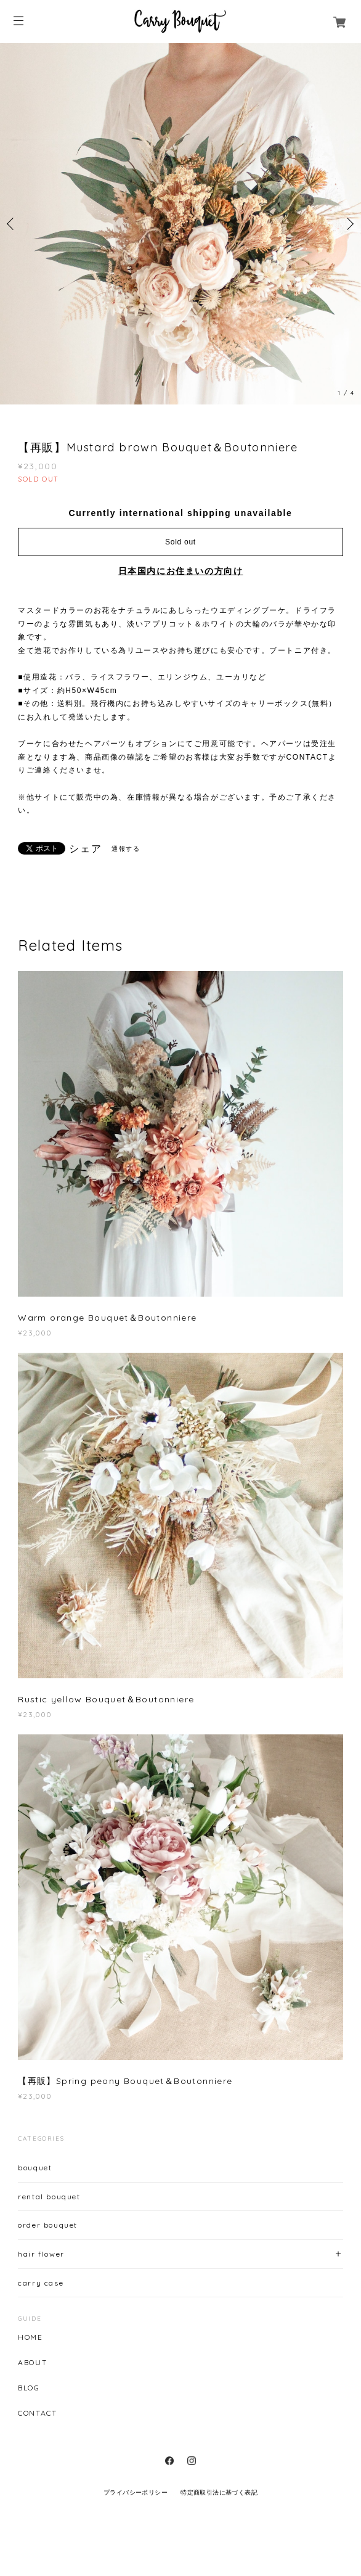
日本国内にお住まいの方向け (180, 571)
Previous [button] (12, 223)
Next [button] (348, 223)
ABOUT (32, 2362)
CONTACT (37, 2413)
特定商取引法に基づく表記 (219, 2492)
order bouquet (48, 2224)
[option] (180, 223)
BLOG (28, 2388)
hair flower (41, 2253)
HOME (30, 2337)
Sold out (180, 542)
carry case (40, 2282)
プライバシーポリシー (135, 2492)
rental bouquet (49, 2196)
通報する (126, 848)
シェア (85, 849)
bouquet (35, 2167)
